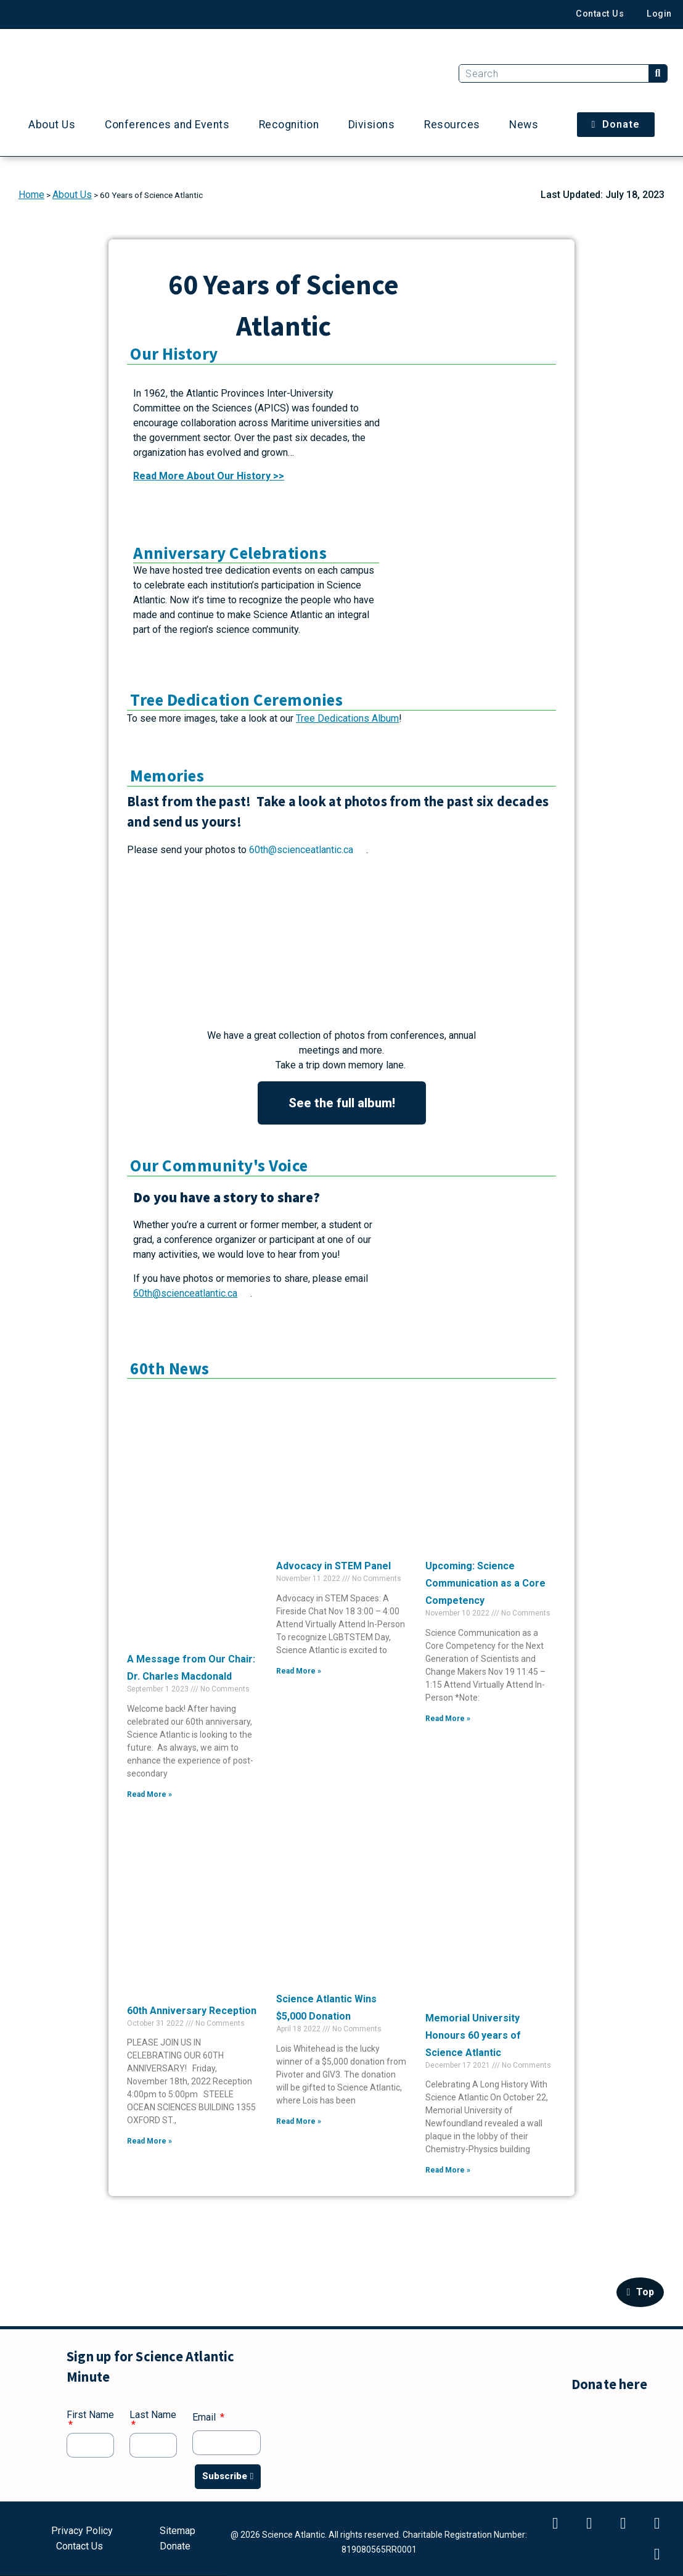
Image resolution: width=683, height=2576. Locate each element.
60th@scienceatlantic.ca (300, 850)
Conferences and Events (167, 124)
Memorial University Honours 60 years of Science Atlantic (473, 2035)
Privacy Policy (82, 2532)
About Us (51, 124)
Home (31, 194)
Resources (452, 124)
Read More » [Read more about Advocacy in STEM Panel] (298, 1671)
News (523, 124)
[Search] (657, 73)
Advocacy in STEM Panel (333, 1566)
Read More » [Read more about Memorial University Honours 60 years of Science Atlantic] (447, 2170)
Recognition (289, 124)
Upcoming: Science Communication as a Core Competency (485, 1583)
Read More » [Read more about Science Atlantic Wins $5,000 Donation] (298, 2121)
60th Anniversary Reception (191, 2011)
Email (205, 2418)
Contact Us (597, 14)
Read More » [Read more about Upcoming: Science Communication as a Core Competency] (447, 1718)
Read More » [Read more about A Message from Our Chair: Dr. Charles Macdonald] (149, 1794)
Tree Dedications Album (347, 718)
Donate (175, 2545)
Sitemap (177, 2532)
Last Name (152, 2415)
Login (658, 14)
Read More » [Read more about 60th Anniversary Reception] (149, 2141)
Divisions (371, 124)
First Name (90, 2415)
